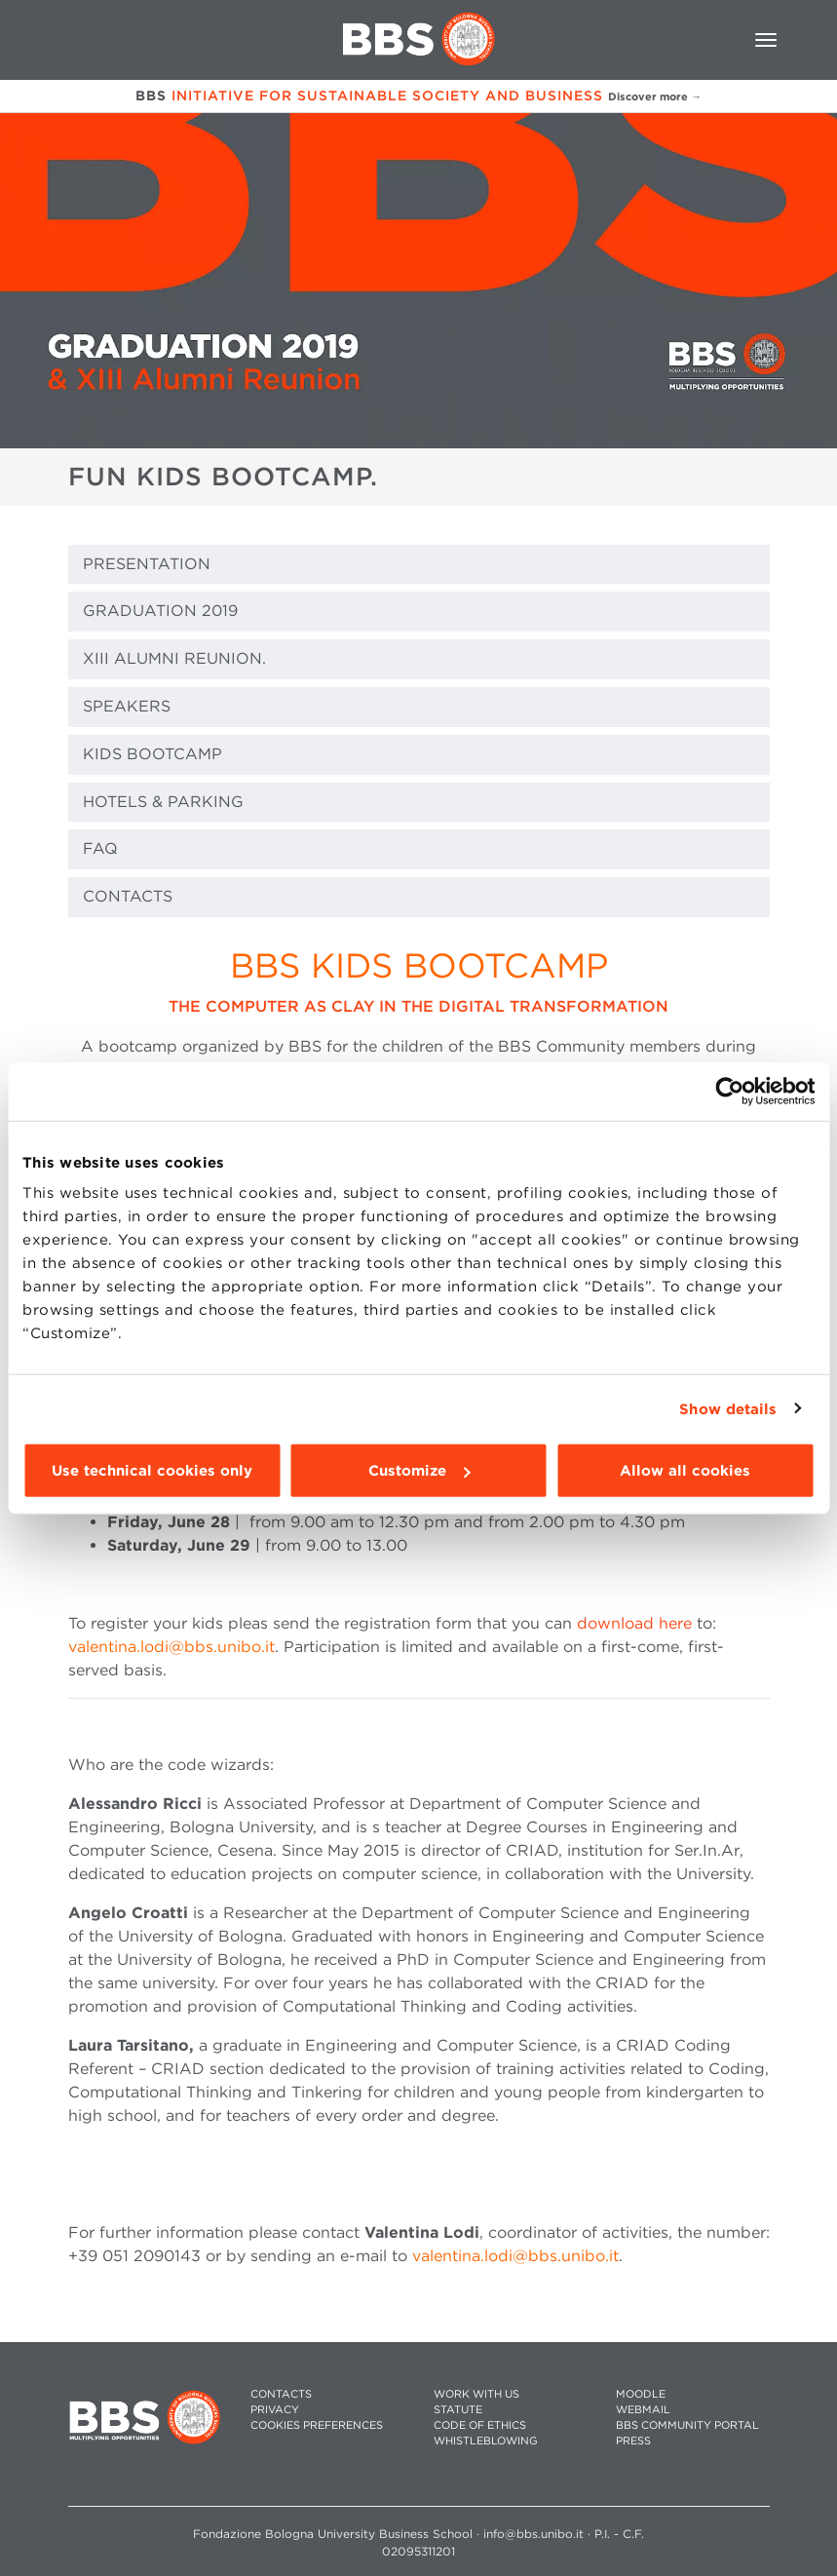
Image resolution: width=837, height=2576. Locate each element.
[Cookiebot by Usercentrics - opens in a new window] (729, 1090)
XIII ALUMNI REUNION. (174, 658)
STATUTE (458, 2409)
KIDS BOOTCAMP (152, 754)
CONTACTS (127, 896)
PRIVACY (274, 2409)
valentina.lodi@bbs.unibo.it (171, 1646)
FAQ (100, 848)
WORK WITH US (476, 2394)
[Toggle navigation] (765, 40)
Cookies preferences (316, 2425)
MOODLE (641, 2394)
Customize (419, 1471)
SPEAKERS (127, 706)
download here (634, 1623)
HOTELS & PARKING (163, 801)
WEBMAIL (643, 2409)
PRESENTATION (146, 564)
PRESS (633, 2441)
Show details (728, 1408)
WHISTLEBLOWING (486, 2441)
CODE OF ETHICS (480, 2425)
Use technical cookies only (152, 1471)
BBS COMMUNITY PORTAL (687, 2425)
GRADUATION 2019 (160, 610)
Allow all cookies (685, 1471)
